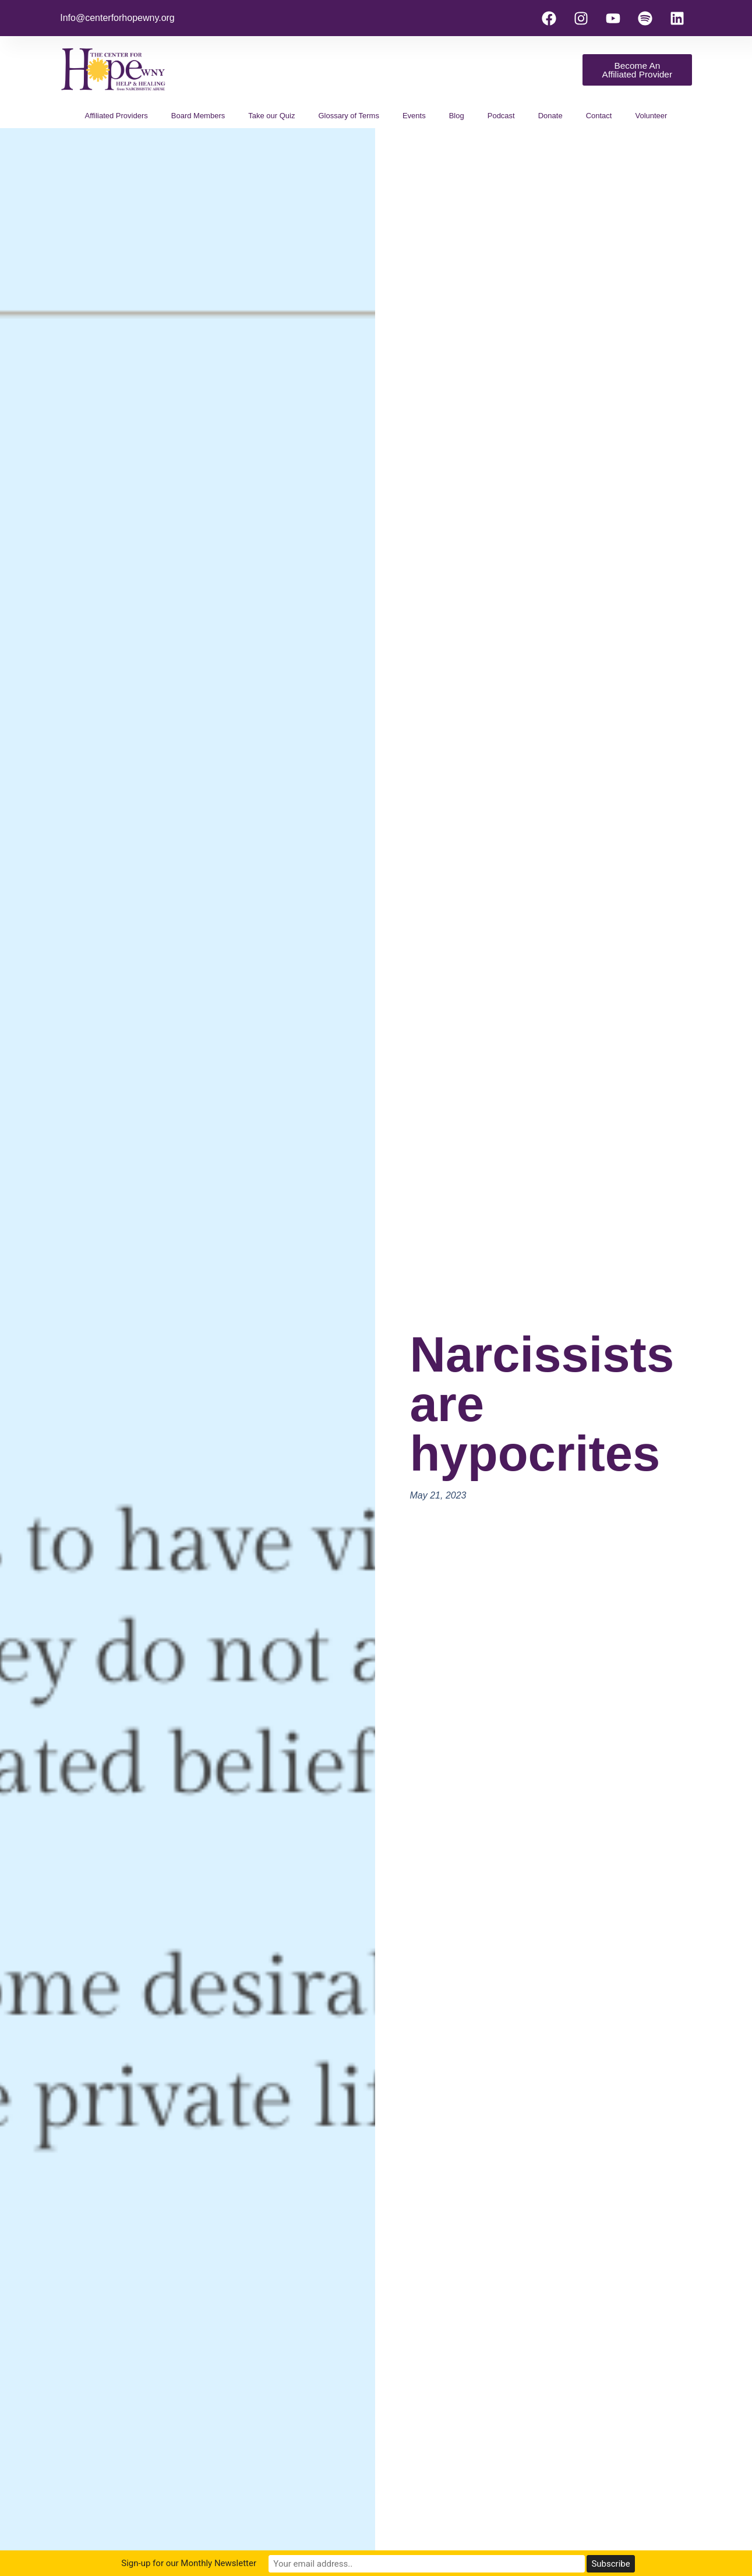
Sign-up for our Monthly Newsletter (276, 2564)
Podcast (501, 115)
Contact (599, 115)
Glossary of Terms (348, 115)
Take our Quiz (271, 115)
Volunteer (651, 115)
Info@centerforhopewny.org (117, 18)
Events (414, 115)
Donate (550, 115)
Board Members (198, 115)
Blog (456, 115)
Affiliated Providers (116, 115)
